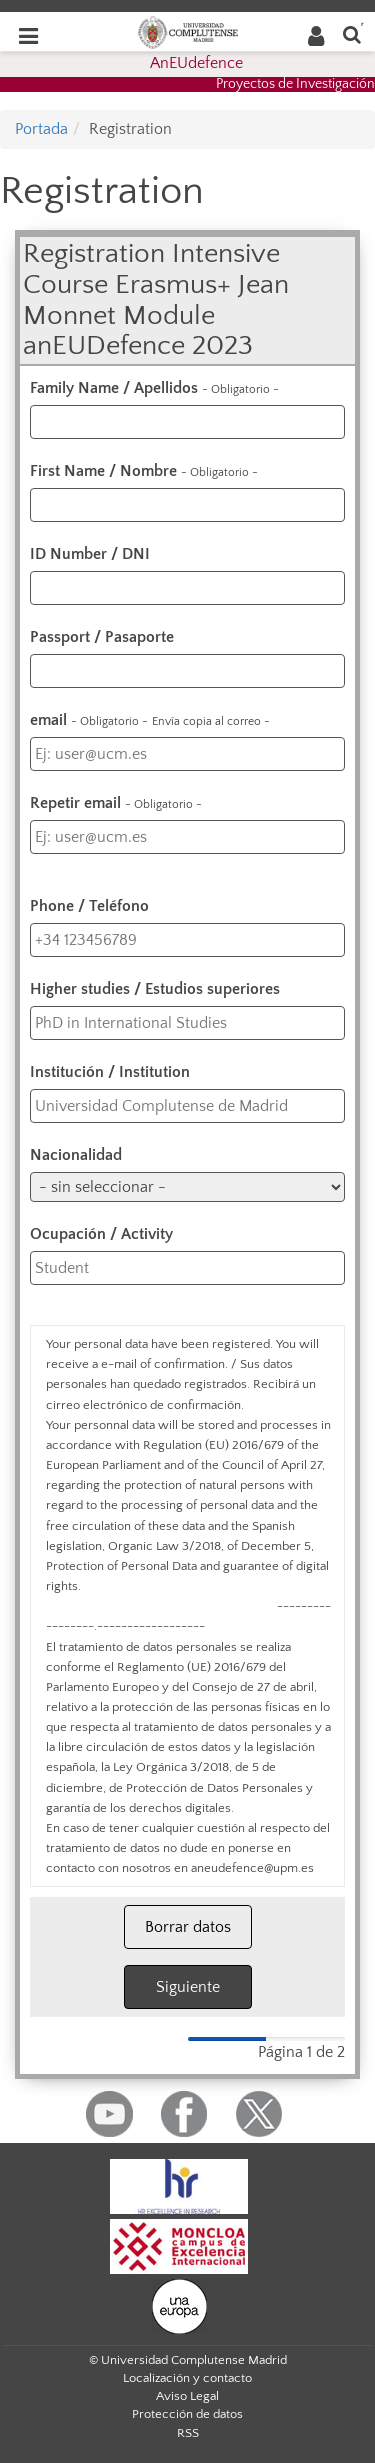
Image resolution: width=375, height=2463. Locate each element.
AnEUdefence (196, 63)
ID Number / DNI (90, 554)
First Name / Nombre (144, 471)
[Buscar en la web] (352, 33)
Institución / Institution (110, 1072)
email (150, 720)
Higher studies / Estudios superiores (155, 989)
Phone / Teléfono (89, 906)
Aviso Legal (187, 2396)
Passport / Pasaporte (102, 637)
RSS (188, 2433)
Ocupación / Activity (101, 1234)
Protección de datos (187, 2414)
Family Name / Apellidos (154, 388)
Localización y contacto (187, 2378)
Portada (41, 129)
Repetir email (116, 803)
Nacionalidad (76, 1155)
